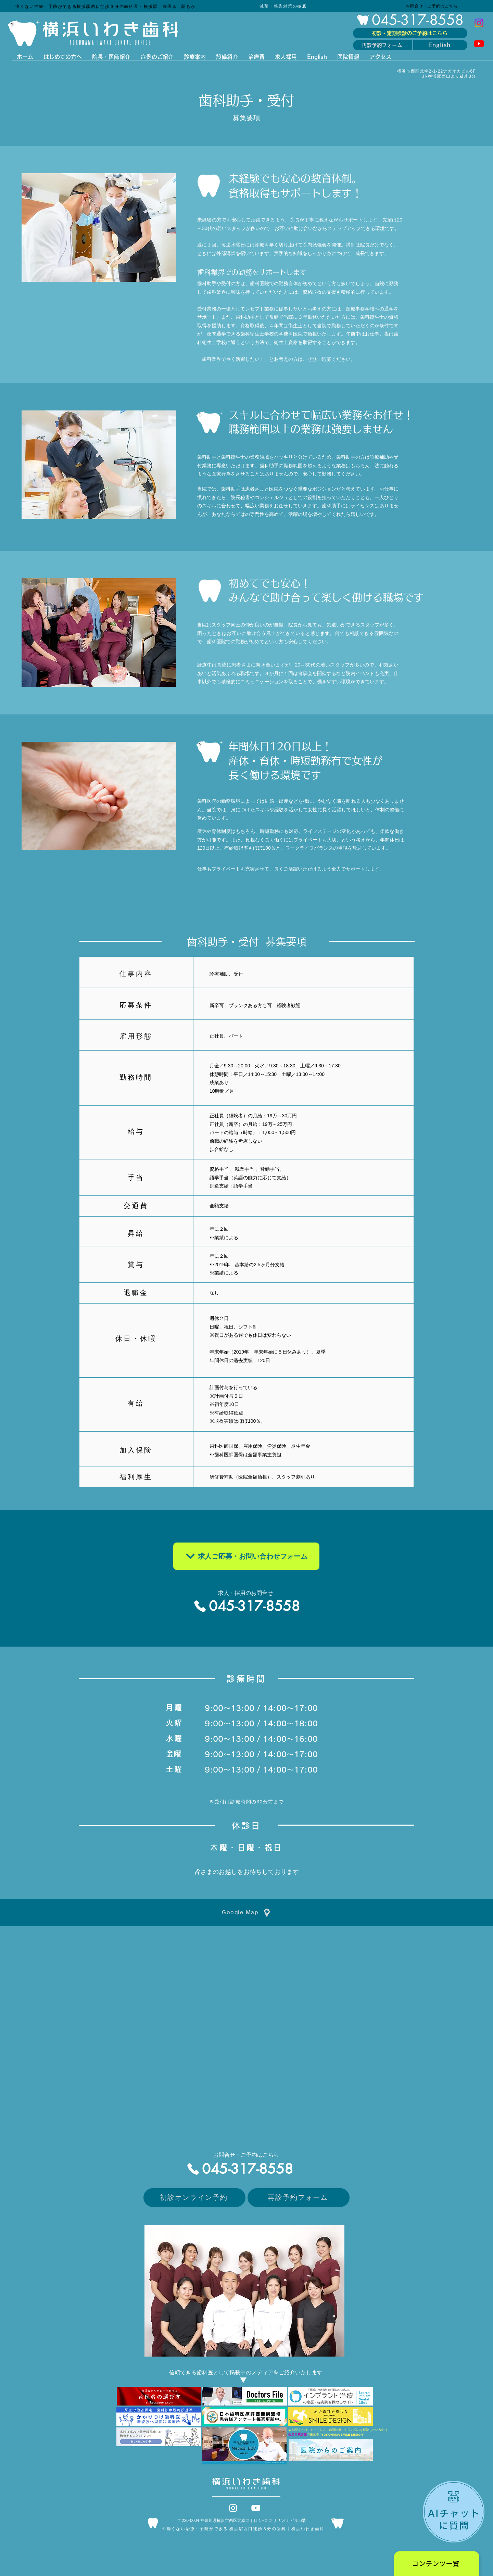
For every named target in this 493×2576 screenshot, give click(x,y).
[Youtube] (479, 43)
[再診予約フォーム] (382, 45)
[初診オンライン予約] (194, 2197)
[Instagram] (479, 23)
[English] (440, 45)
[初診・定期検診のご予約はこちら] (410, 33)
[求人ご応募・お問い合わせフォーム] (246, 1556)
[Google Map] (246, 1912)
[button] (436, 2563)
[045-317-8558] (410, 20)
